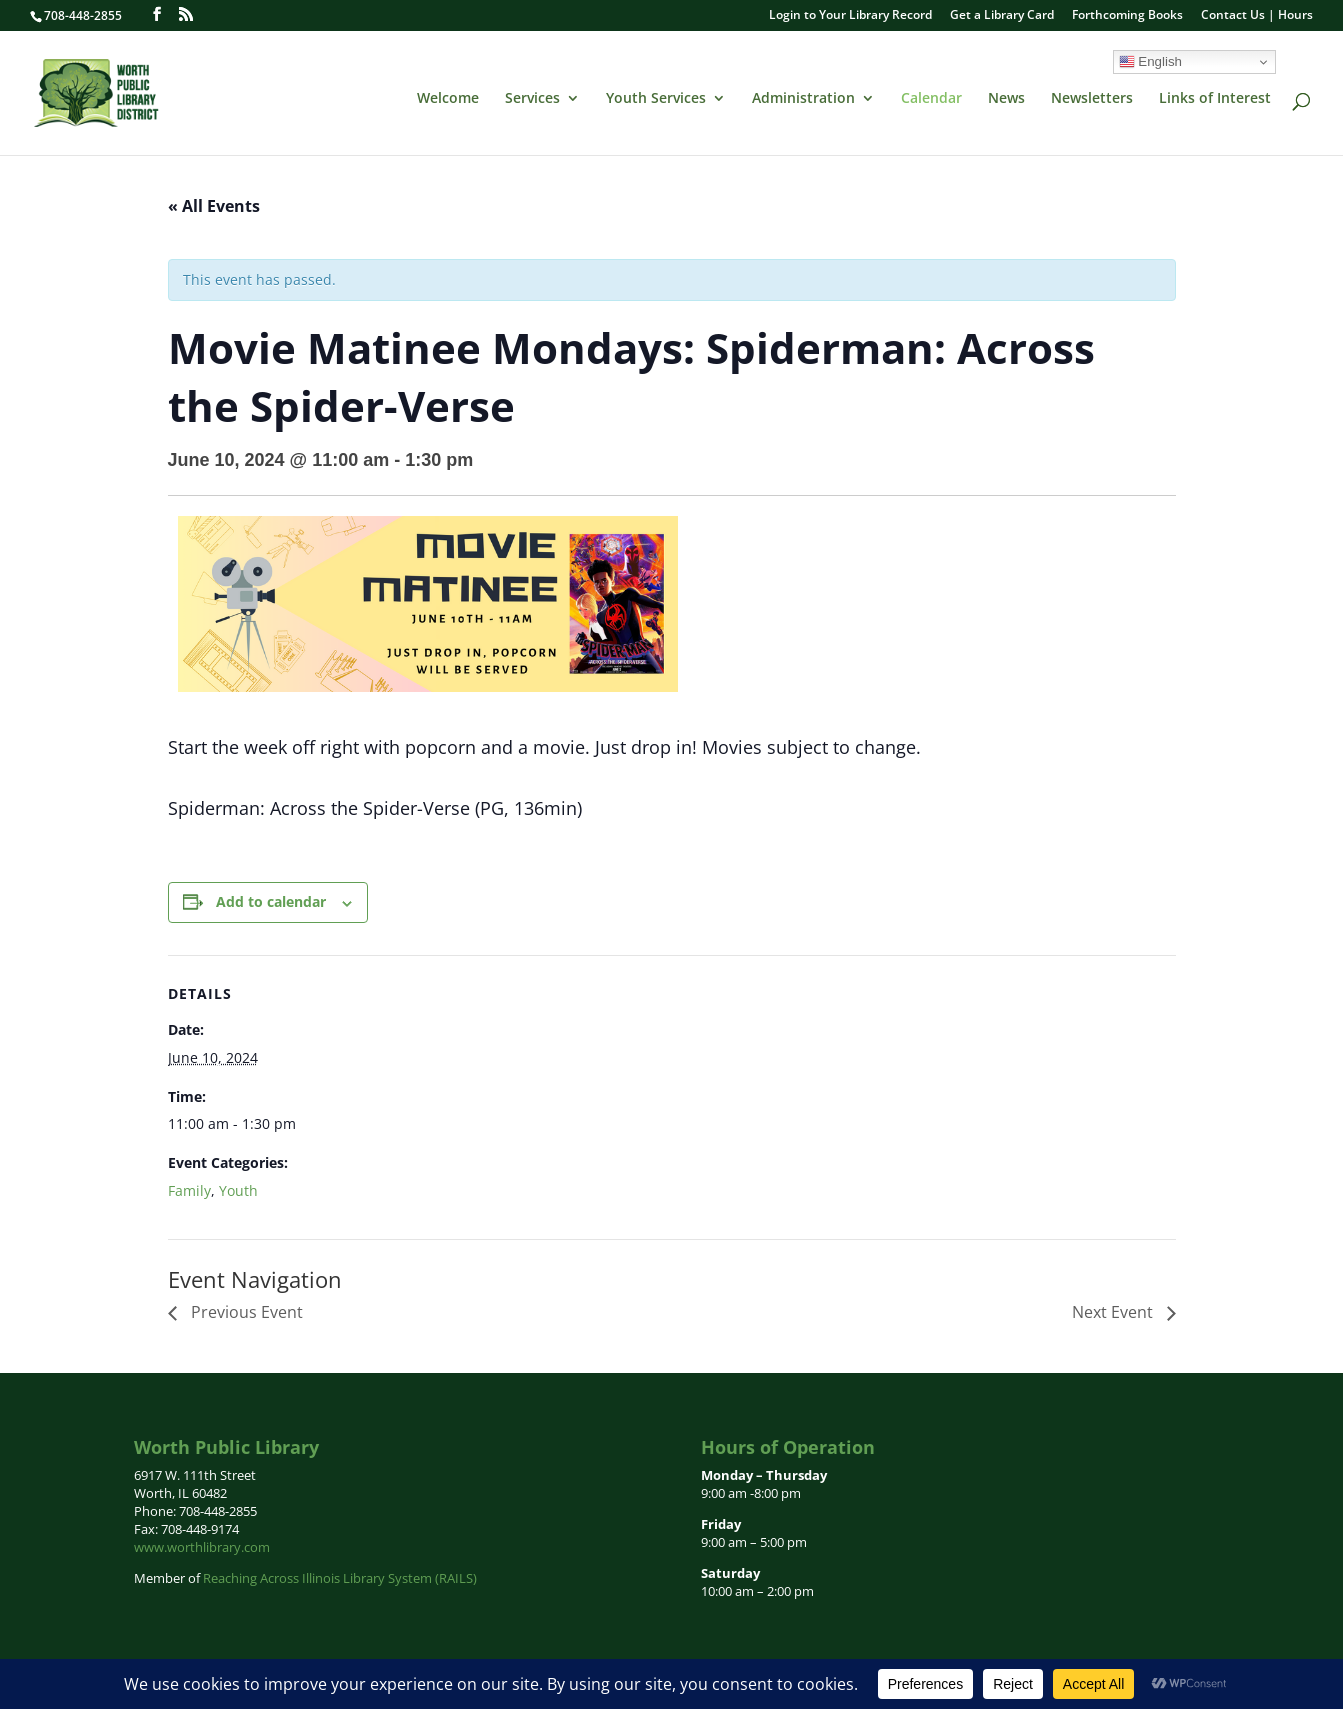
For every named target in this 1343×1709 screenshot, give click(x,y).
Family (189, 1190)
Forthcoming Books (1127, 16)
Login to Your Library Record (850, 16)
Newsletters (1092, 99)
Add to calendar (271, 901)
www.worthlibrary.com (202, 1547)
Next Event (1114, 1312)
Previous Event (245, 1312)
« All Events (214, 206)
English (1150, 62)
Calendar (931, 99)
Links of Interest (1215, 99)
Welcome (448, 99)
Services (532, 99)
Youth (238, 1190)
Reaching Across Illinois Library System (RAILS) (340, 1578)
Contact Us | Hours (1257, 16)
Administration (803, 99)
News (1006, 99)
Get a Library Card (1002, 16)
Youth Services (656, 99)
